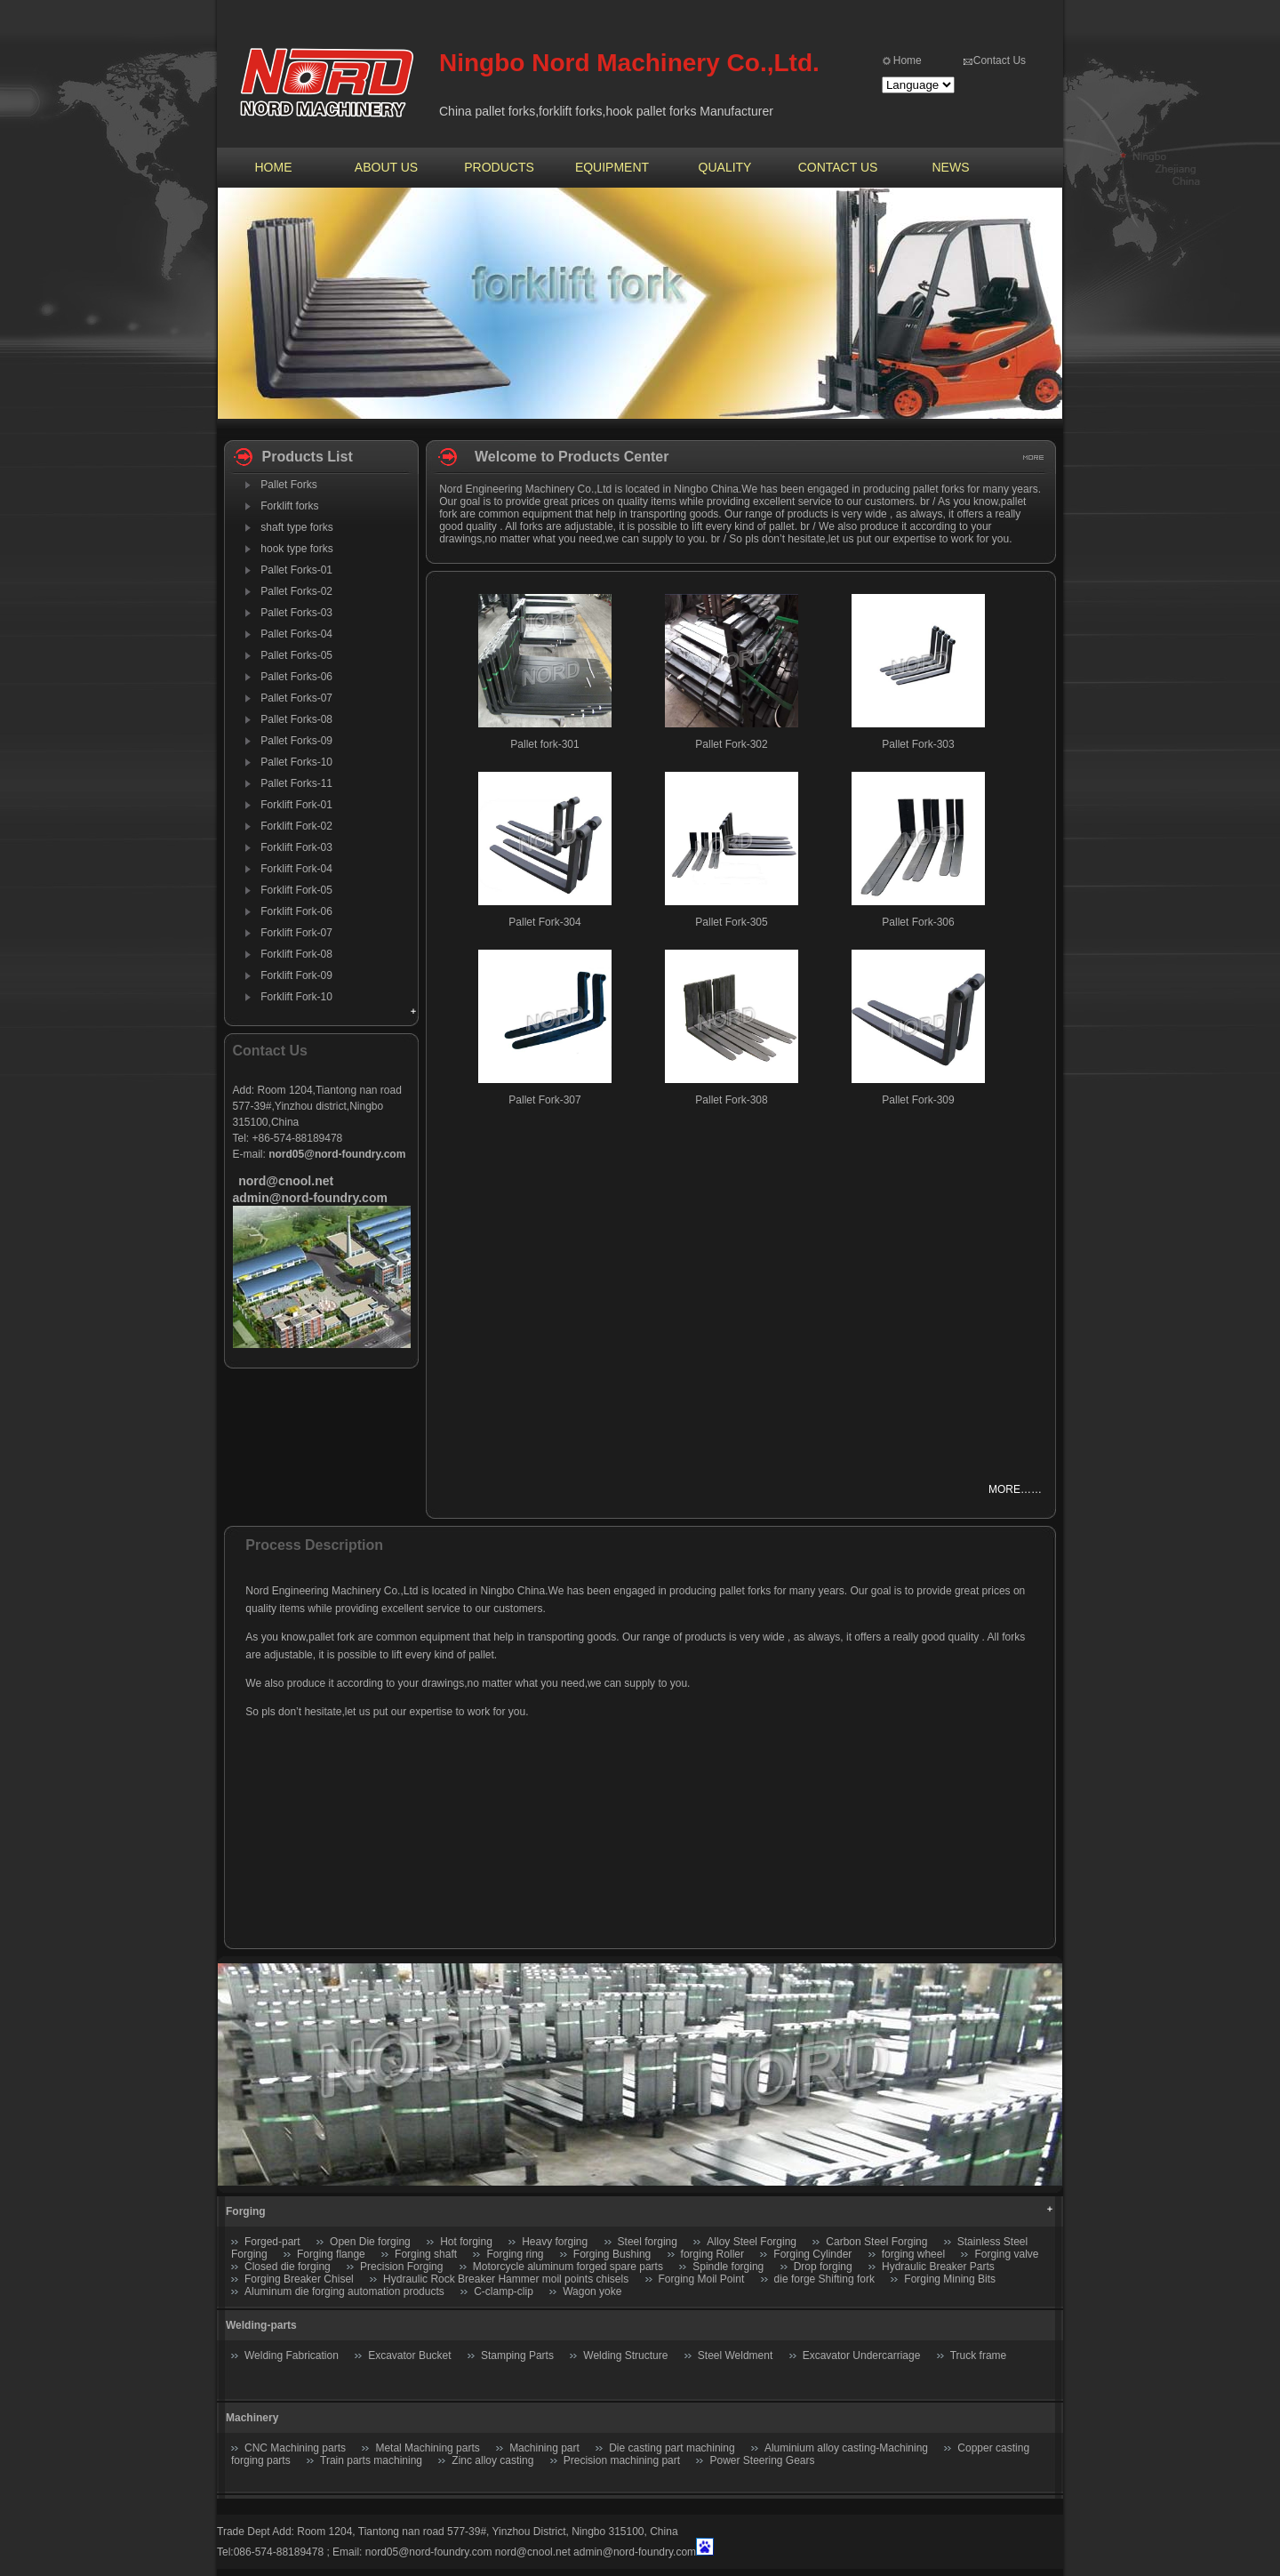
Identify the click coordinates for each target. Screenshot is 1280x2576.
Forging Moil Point (702, 2279)
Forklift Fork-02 (296, 826)
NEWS (951, 167)
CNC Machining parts (295, 2448)
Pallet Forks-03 (296, 612)
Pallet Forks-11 (296, 783)
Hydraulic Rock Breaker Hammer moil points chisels (505, 2279)
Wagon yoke (592, 2291)
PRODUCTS (499, 167)
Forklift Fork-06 (296, 911)
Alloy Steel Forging (751, 2241)
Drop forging (823, 2266)
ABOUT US (386, 167)
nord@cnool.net (533, 2552)
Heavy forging (555, 2241)
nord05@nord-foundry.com (428, 2552)
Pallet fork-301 (544, 744)
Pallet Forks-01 (296, 570)
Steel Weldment (735, 2355)
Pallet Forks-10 (296, 762)
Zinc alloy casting (492, 2460)
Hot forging (466, 2241)
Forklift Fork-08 (296, 954)
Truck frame (978, 2355)
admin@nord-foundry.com (634, 2552)
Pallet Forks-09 (296, 740)
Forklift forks (289, 506)
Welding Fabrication (291, 2355)
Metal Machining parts (427, 2448)
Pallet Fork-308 (731, 1100)
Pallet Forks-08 (296, 719)
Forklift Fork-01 (296, 804)
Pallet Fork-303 (918, 744)
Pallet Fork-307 (544, 1100)
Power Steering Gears (761, 2460)
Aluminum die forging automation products (344, 2291)
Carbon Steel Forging (876, 2241)
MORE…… (1015, 1489)
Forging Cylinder (812, 2254)
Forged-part (272, 2241)
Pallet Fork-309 (918, 1100)
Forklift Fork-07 (296, 933)
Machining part (544, 2448)
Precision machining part (622, 2460)
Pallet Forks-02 (296, 591)
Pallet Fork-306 (918, 922)
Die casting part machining (671, 2448)
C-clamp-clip (503, 2291)
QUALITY (725, 167)
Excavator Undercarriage (862, 2355)
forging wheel (913, 2254)
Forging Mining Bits (950, 2279)
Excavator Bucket (409, 2355)
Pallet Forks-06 (296, 676)
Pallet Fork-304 (544, 922)
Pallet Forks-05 (296, 655)
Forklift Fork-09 (296, 975)
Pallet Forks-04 (296, 634)
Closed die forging (287, 2266)
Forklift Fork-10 (296, 997)
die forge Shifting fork (824, 2279)
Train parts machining (371, 2460)
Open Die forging (370, 2241)
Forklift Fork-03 (296, 847)
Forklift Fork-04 (296, 869)
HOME (273, 167)
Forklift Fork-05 (296, 890)
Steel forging (647, 2241)
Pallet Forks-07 (296, 698)
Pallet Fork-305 (731, 922)
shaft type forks (296, 527)
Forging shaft (426, 2254)
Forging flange (331, 2254)
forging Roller (712, 2254)
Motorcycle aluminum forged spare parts (568, 2266)
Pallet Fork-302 (731, 744)
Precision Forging (401, 2266)
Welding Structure (625, 2355)
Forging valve (1006, 2254)
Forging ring (514, 2254)
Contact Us (999, 60)
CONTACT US (838, 167)
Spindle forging (728, 2266)
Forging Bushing (612, 2254)
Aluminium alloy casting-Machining (846, 2448)
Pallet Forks (288, 484)
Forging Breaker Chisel (300, 2279)
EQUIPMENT (612, 167)
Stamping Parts (517, 2355)
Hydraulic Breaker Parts (938, 2266)
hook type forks (296, 548)
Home (907, 60)
